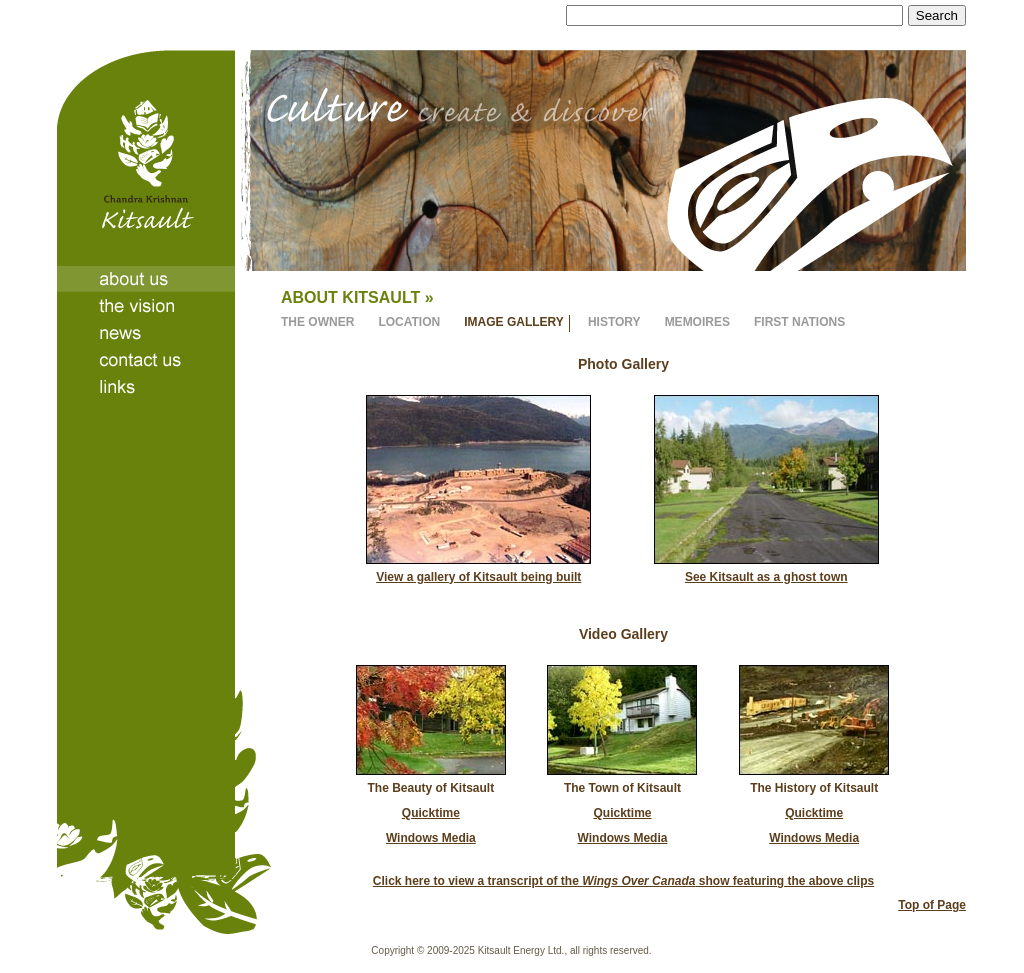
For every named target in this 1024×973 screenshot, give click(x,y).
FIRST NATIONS (799, 322)
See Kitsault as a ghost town (766, 577)
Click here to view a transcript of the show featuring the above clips (623, 881)
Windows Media (431, 838)
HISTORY (614, 322)
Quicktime (431, 813)
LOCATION (409, 322)
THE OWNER (317, 322)
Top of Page (932, 905)
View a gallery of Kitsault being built (478, 577)
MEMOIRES (697, 322)
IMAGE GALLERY (514, 322)
